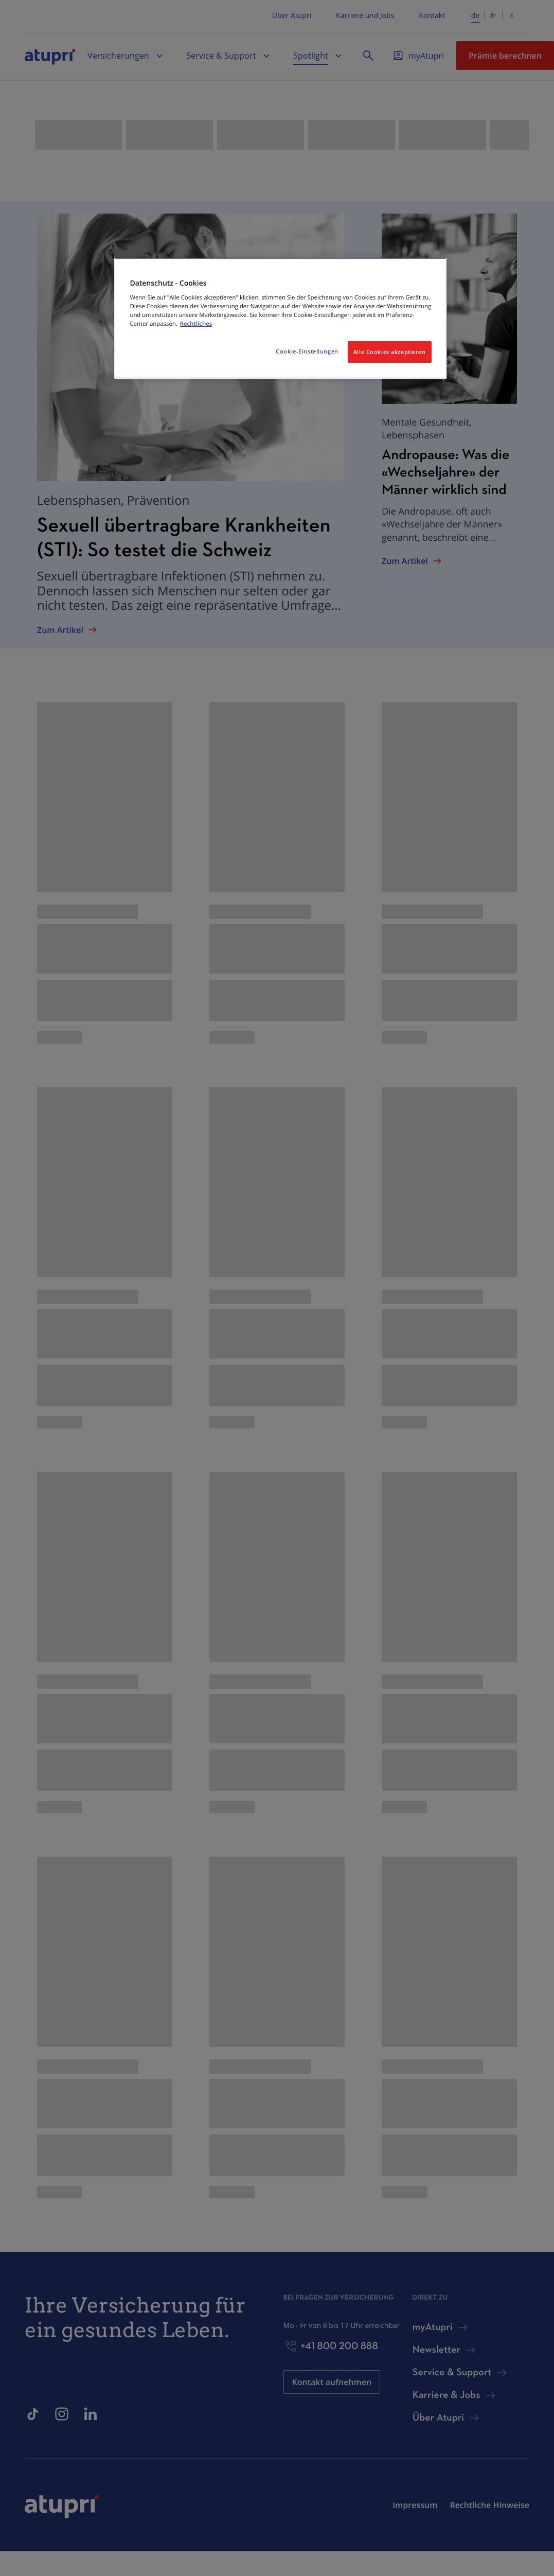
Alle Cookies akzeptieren (389, 352)
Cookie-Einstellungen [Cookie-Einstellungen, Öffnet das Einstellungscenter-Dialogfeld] (307, 351)
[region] (280, 318)
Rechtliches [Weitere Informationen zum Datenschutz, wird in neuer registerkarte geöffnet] (196, 324)
